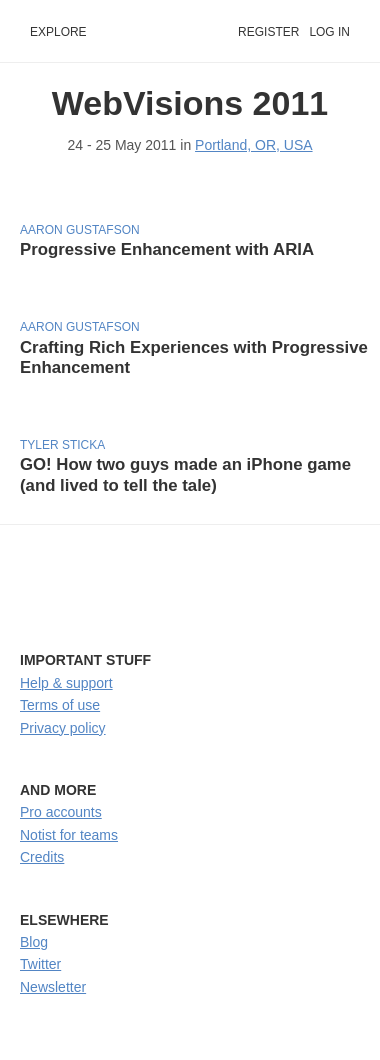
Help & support (66, 683)
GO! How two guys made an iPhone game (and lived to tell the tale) (185, 474)
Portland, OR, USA (254, 145)
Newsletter (53, 987)
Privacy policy (63, 728)
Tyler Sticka (62, 445)
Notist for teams (69, 835)
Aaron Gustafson (80, 230)
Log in (329, 32)
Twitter (40, 964)
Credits (42, 857)
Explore (58, 32)
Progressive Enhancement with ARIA (167, 249)
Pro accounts (61, 812)
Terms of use (60, 705)
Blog (34, 942)
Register (268, 32)
